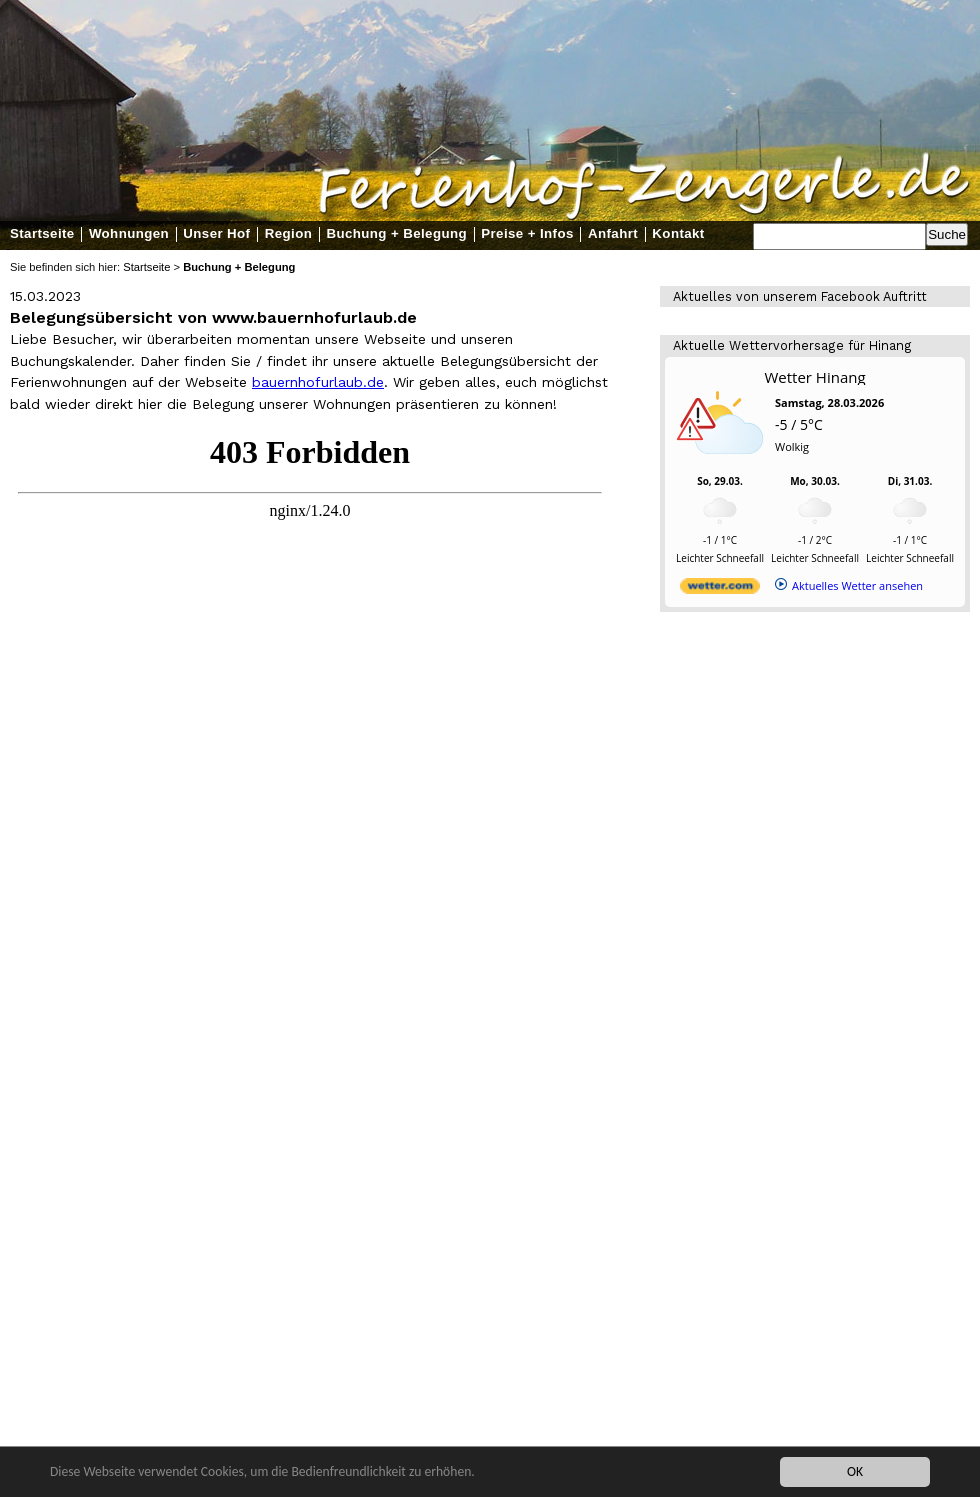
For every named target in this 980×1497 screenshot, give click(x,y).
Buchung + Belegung (396, 233)
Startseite (42, 233)
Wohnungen (129, 233)
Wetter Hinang (814, 377)
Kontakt (678, 233)
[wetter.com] (720, 589)
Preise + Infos (527, 233)
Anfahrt (613, 233)
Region (288, 233)
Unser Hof (216, 233)
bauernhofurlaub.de (318, 382)
